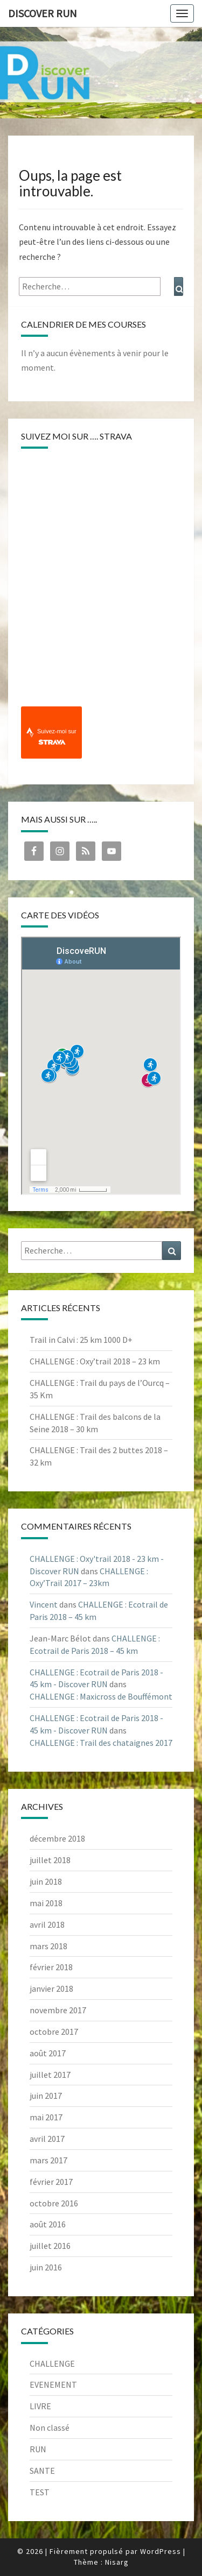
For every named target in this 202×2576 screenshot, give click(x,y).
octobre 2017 (54, 2031)
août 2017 (48, 2053)
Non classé (49, 2427)
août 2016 (48, 2224)
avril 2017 (47, 2138)
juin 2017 (46, 2095)
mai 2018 (46, 1903)
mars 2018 (48, 1946)
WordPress (160, 2551)
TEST (40, 2492)
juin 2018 (46, 1881)
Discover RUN (42, 13)
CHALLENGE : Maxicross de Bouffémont (101, 1696)
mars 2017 (48, 2160)
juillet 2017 (50, 2074)
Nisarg (117, 2562)
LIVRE (40, 2406)
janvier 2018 (51, 1988)
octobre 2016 (54, 2203)
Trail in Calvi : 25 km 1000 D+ (81, 1339)
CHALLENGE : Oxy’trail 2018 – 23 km (95, 1361)
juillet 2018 (50, 1860)
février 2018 (51, 1967)
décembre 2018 (57, 1838)
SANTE (42, 2470)
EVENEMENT (53, 2384)
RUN (38, 2449)
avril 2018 (47, 1924)
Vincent (44, 1604)
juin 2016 (46, 2267)
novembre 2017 (58, 2010)
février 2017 (51, 2181)
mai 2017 (46, 2117)
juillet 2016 (50, 2245)
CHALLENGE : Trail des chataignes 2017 (101, 1742)
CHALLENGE (52, 2363)
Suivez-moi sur (56, 737)
